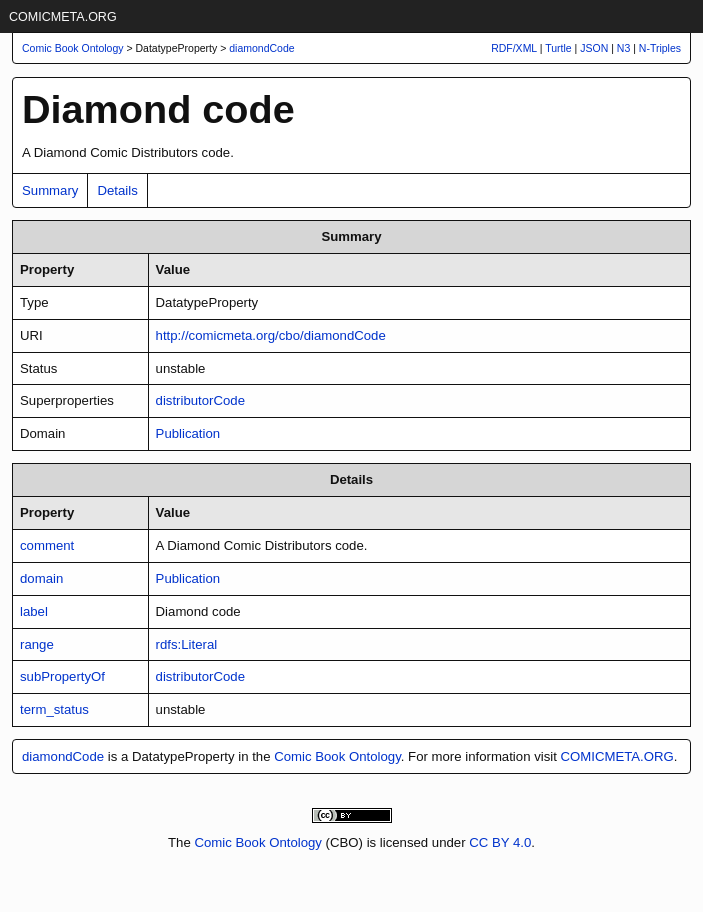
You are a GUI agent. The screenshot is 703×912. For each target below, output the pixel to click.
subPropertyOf (62, 676)
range (37, 644)
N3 (623, 48)
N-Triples (660, 48)
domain (41, 578)
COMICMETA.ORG (63, 17)
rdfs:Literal (187, 644)
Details (117, 190)
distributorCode (200, 400)
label (34, 611)
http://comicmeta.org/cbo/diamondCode (271, 335)
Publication (188, 433)
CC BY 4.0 (500, 842)
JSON (594, 48)
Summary (50, 190)
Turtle (558, 48)
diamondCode (261, 48)
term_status (54, 709)
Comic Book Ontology (337, 756)
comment (47, 545)
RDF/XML (514, 48)
